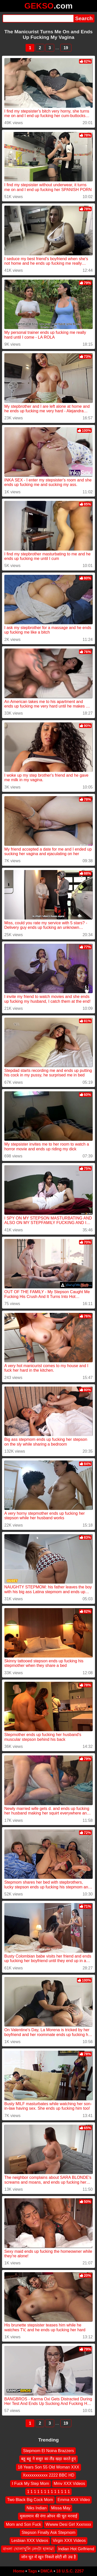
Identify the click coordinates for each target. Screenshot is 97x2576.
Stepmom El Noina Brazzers (48, 2451)
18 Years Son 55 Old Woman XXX (48, 2467)
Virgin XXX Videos (69, 2540)
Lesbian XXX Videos (29, 2540)
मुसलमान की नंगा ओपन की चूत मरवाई (48, 2516)
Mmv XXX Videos (69, 2483)
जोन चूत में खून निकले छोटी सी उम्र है (48, 2557)
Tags (32, 2571)
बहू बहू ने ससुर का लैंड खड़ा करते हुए (48, 2459)
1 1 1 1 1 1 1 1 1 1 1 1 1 (48, 2491)
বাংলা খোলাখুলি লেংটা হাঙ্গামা (28, 2549)
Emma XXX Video (73, 2500)
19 (66, 48)
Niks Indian (37, 2508)
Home (18, 2571)
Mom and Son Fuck (23, 2524)
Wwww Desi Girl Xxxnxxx (68, 2524)
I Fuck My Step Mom (30, 2483)
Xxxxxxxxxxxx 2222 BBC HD (48, 2475)
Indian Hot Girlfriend (76, 2549)
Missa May (60, 2508)
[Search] (38, 18)
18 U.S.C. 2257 (70, 2571)
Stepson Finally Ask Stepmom (48, 2532)
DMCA (47, 2571)
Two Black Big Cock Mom (30, 2500)
